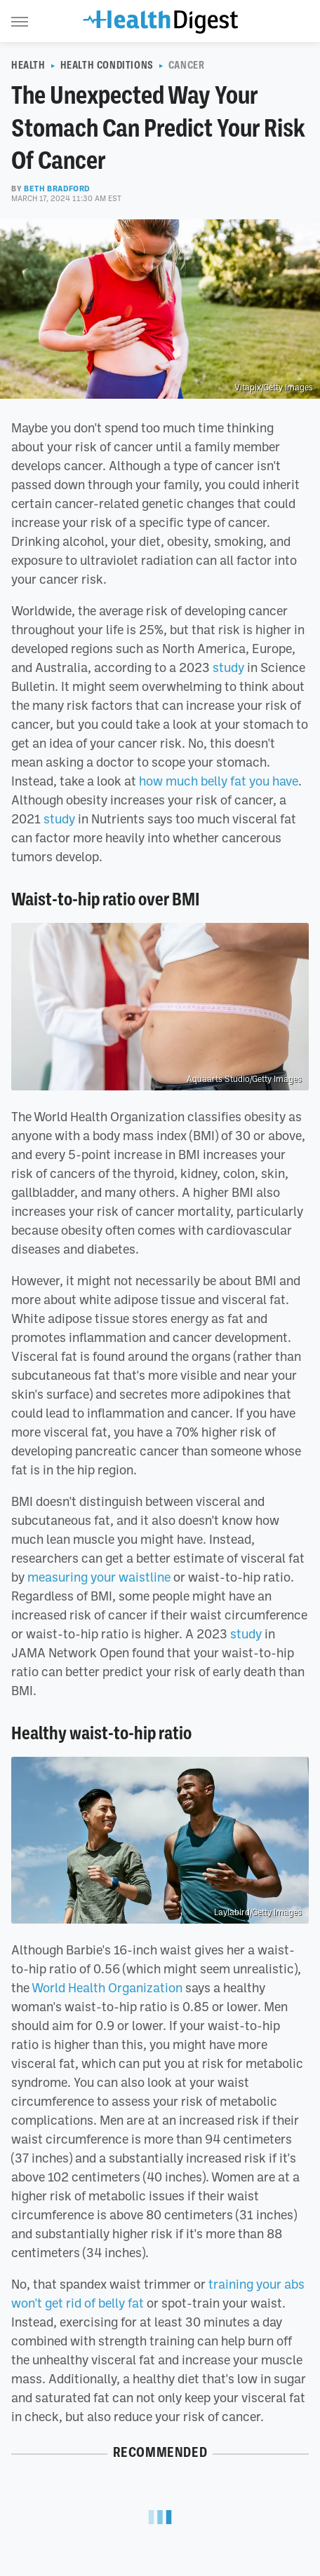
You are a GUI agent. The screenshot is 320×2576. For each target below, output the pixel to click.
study (228, 667)
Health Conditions (107, 65)
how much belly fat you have (218, 780)
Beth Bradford (57, 188)
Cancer (186, 65)
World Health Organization (107, 1987)
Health (28, 65)
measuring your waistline (99, 1576)
